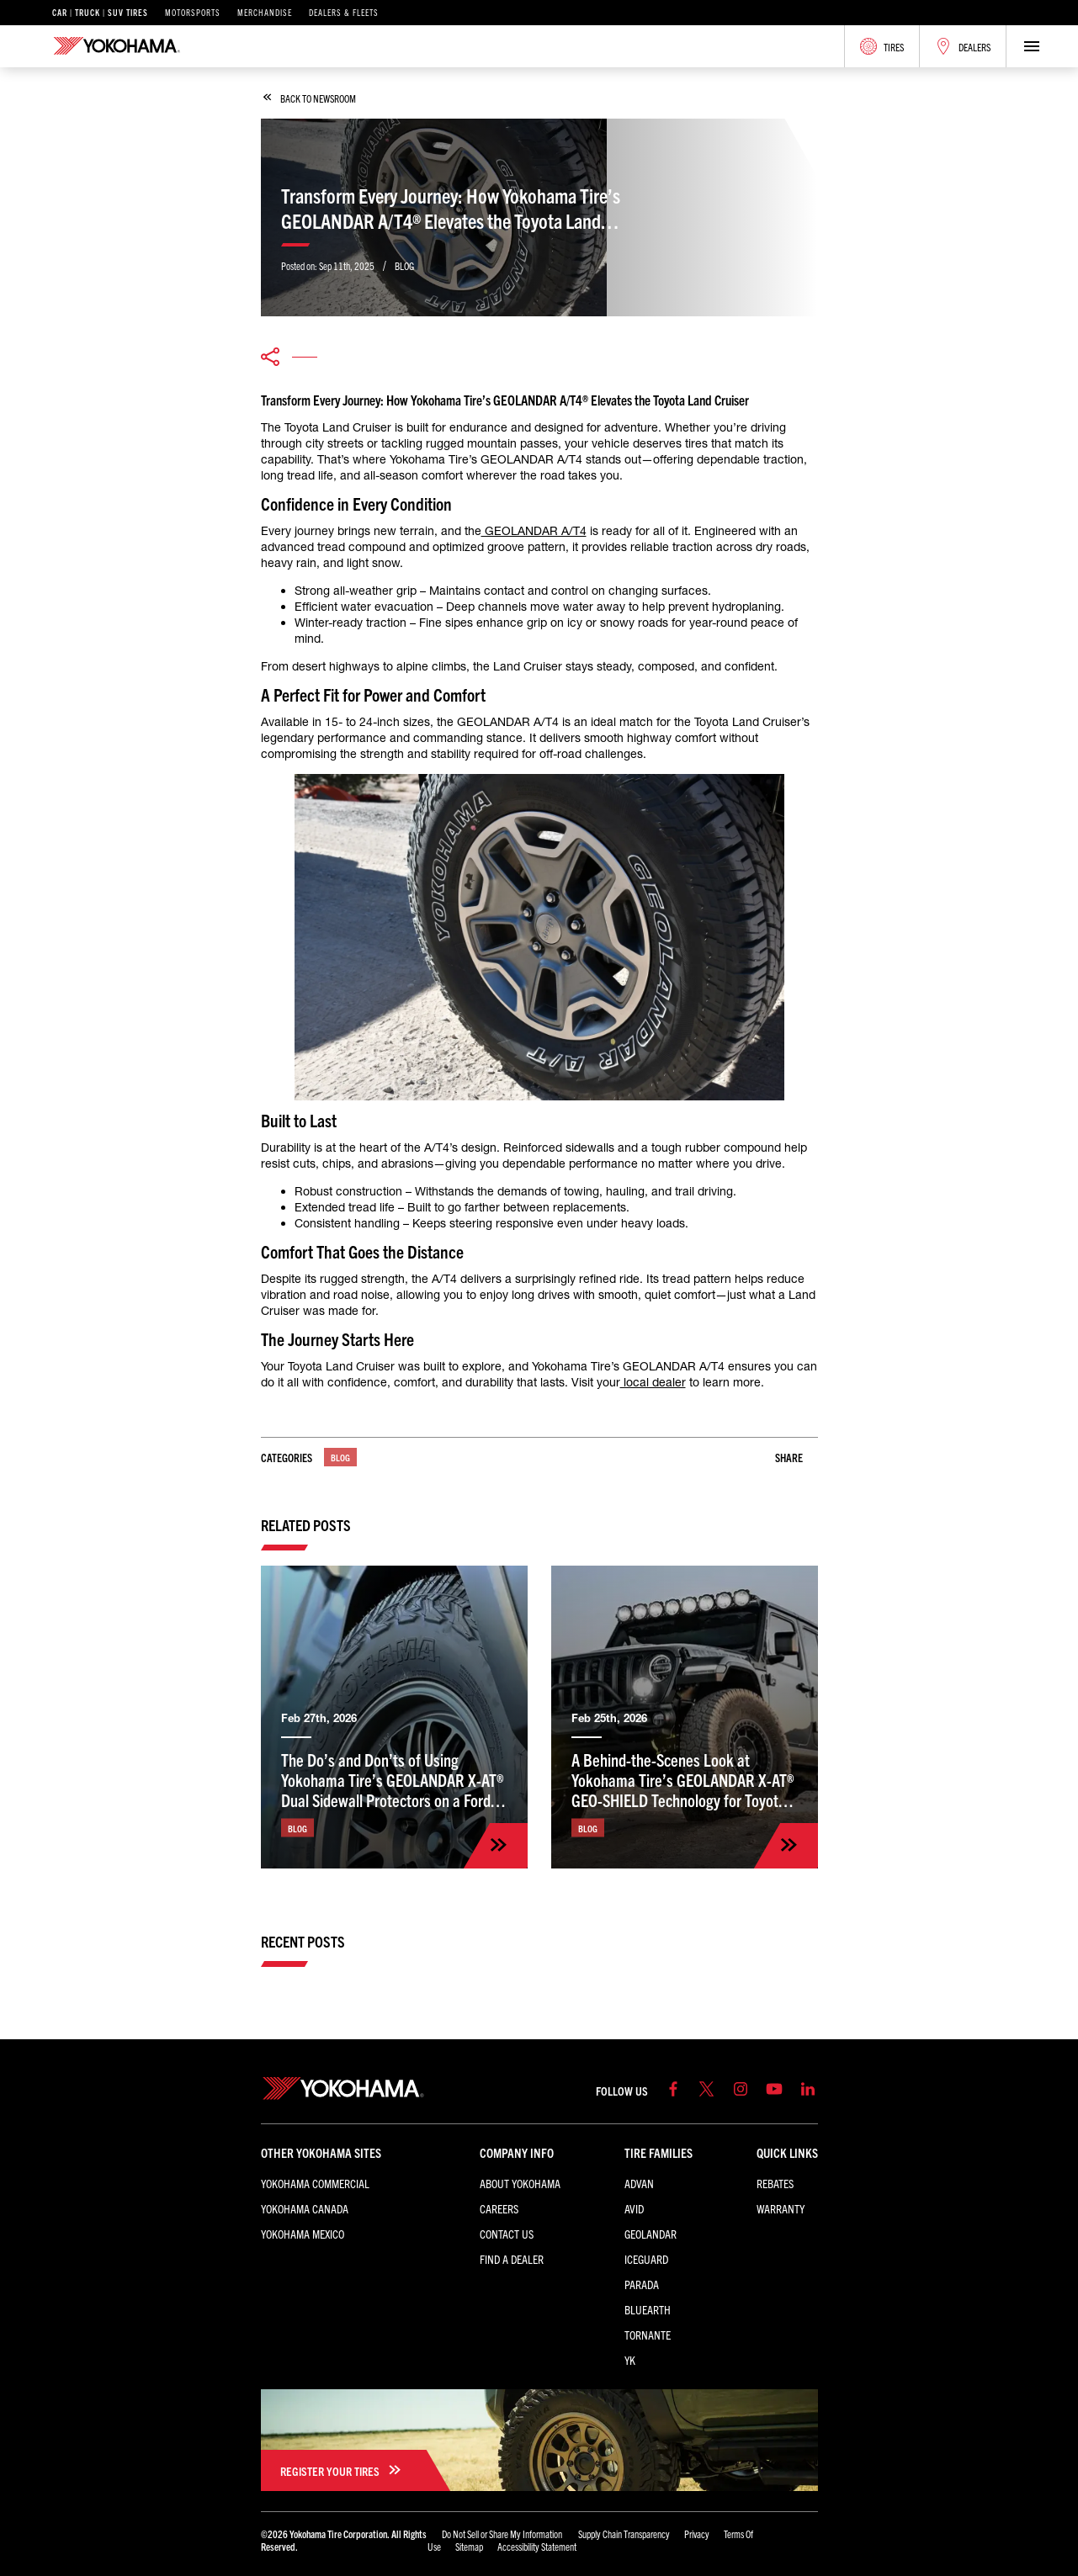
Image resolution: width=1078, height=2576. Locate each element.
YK (629, 2359)
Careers (499, 2208)
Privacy (696, 2533)
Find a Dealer (512, 2258)
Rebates (775, 2183)
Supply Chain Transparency (624, 2533)
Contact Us (507, 2233)
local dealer (653, 1382)
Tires (882, 46)
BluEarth (647, 2309)
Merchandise (264, 13)
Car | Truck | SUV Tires (100, 13)
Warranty (781, 2208)
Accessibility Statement (536, 2546)
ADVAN (639, 2183)
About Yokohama (520, 2183)
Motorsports (192, 13)
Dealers (962, 46)
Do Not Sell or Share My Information (503, 2533)
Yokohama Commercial (315, 2183)
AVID (634, 2208)
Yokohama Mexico (302, 2233)
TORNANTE (647, 2334)
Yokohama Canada (304, 2208)
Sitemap (469, 2546)
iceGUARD (646, 2258)
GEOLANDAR (650, 2233)
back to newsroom (309, 98)
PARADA (641, 2284)
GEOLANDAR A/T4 (534, 530)
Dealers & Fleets (344, 13)
